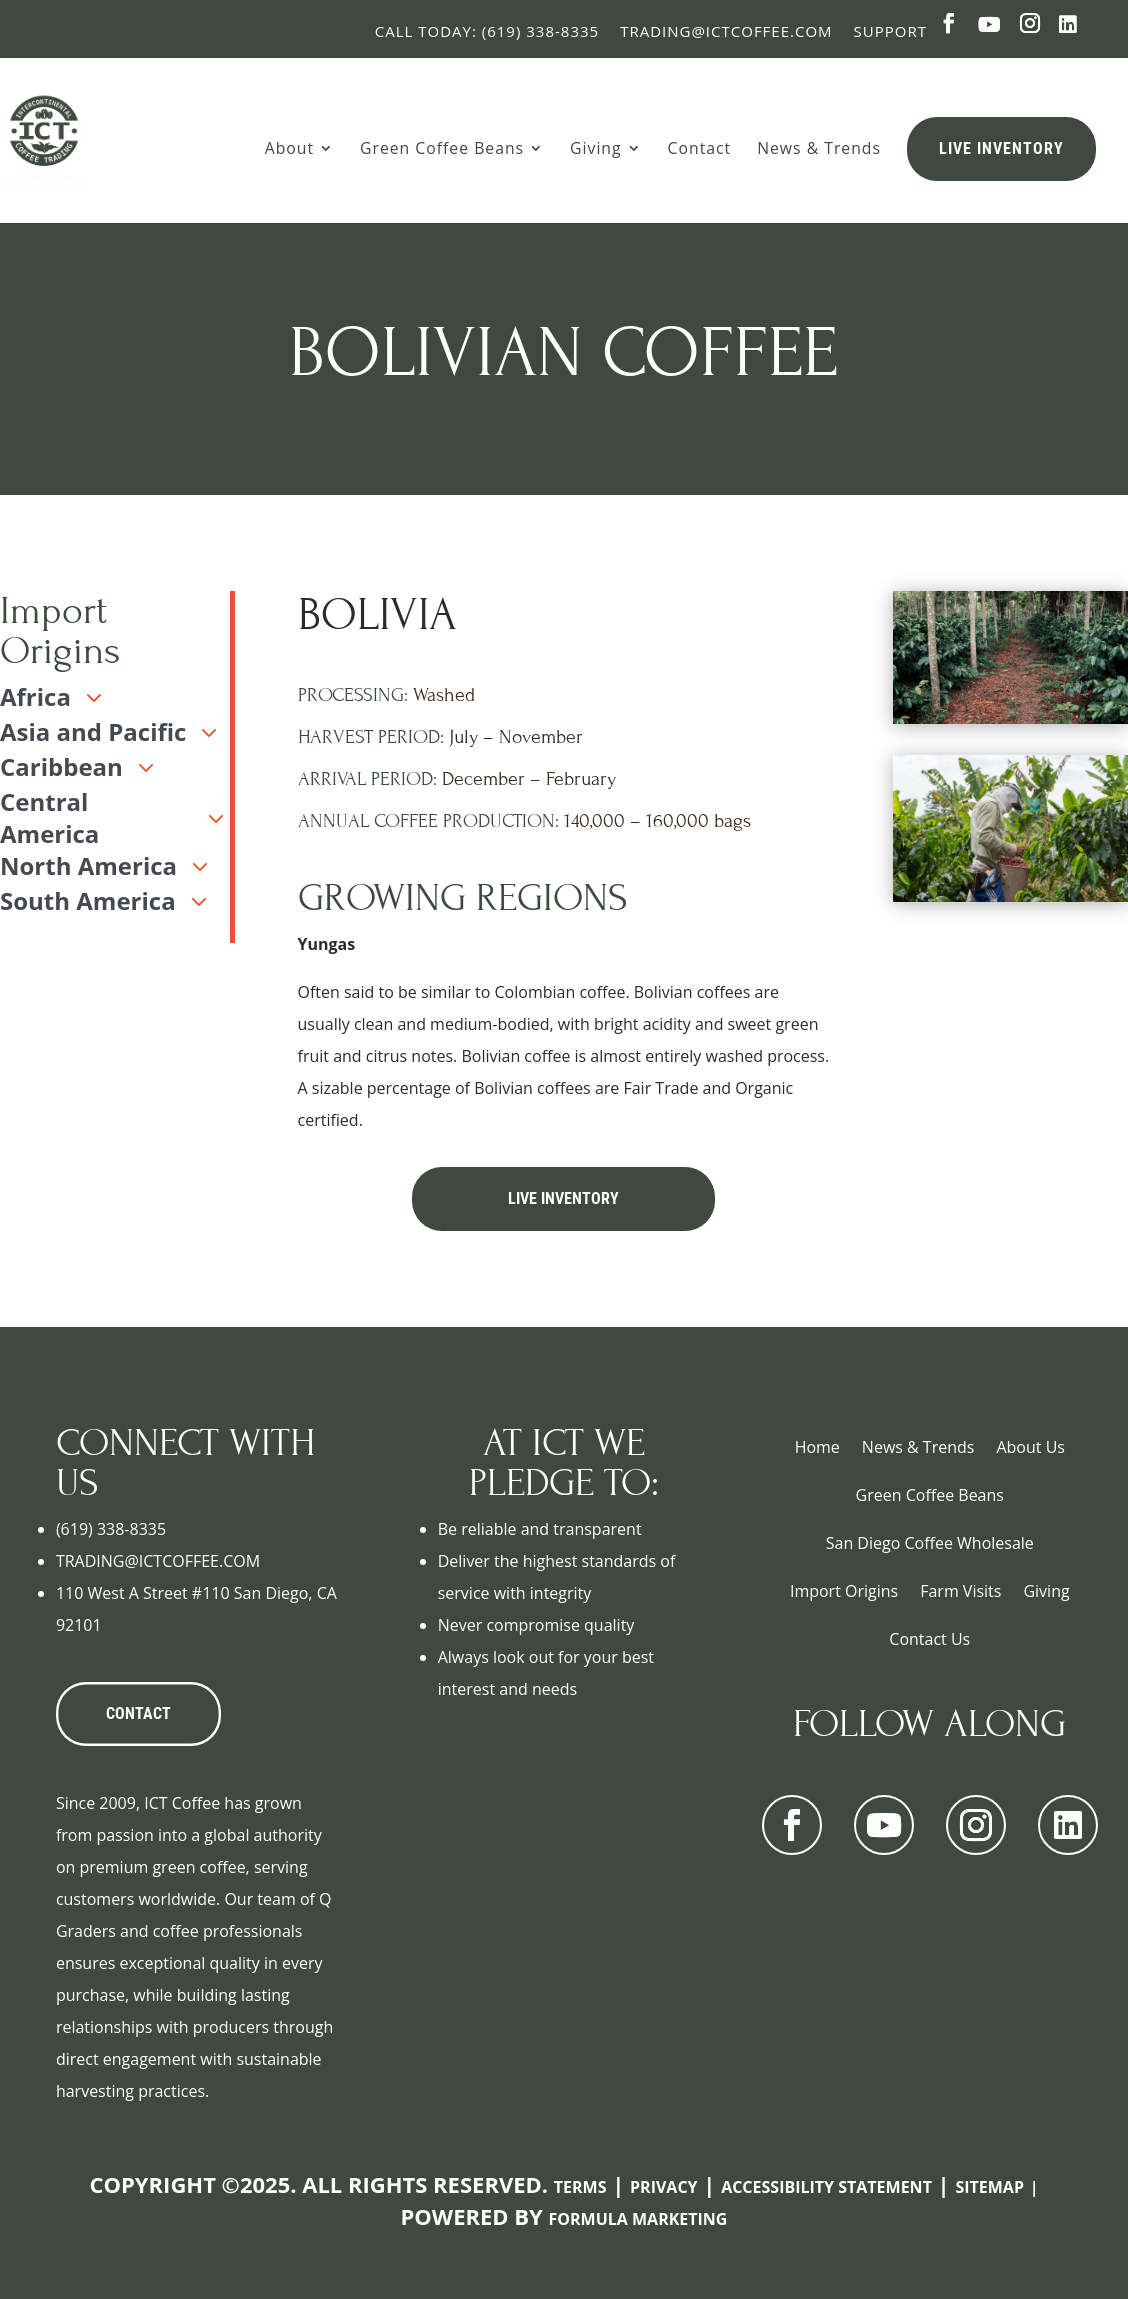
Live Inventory (1001, 148)
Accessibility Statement (826, 2187)
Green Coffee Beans (442, 148)
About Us (1030, 1447)
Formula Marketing (638, 2219)
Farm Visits (960, 1591)
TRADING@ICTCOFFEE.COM (158, 1561)
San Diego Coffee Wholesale (930, 1543)
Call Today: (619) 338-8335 (487, 31)
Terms (580, 2187)
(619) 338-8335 (111, 1529)
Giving (595, 148)
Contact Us (929, 1639)
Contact (700, 148)
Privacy (664, 2187)
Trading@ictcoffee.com (726, 31)
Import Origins (844, 1591)
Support (890, 31)
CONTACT (138, 1713)
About (289, 148)
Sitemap (989, 2187)
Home (817, 1447)
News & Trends (819, 148)
